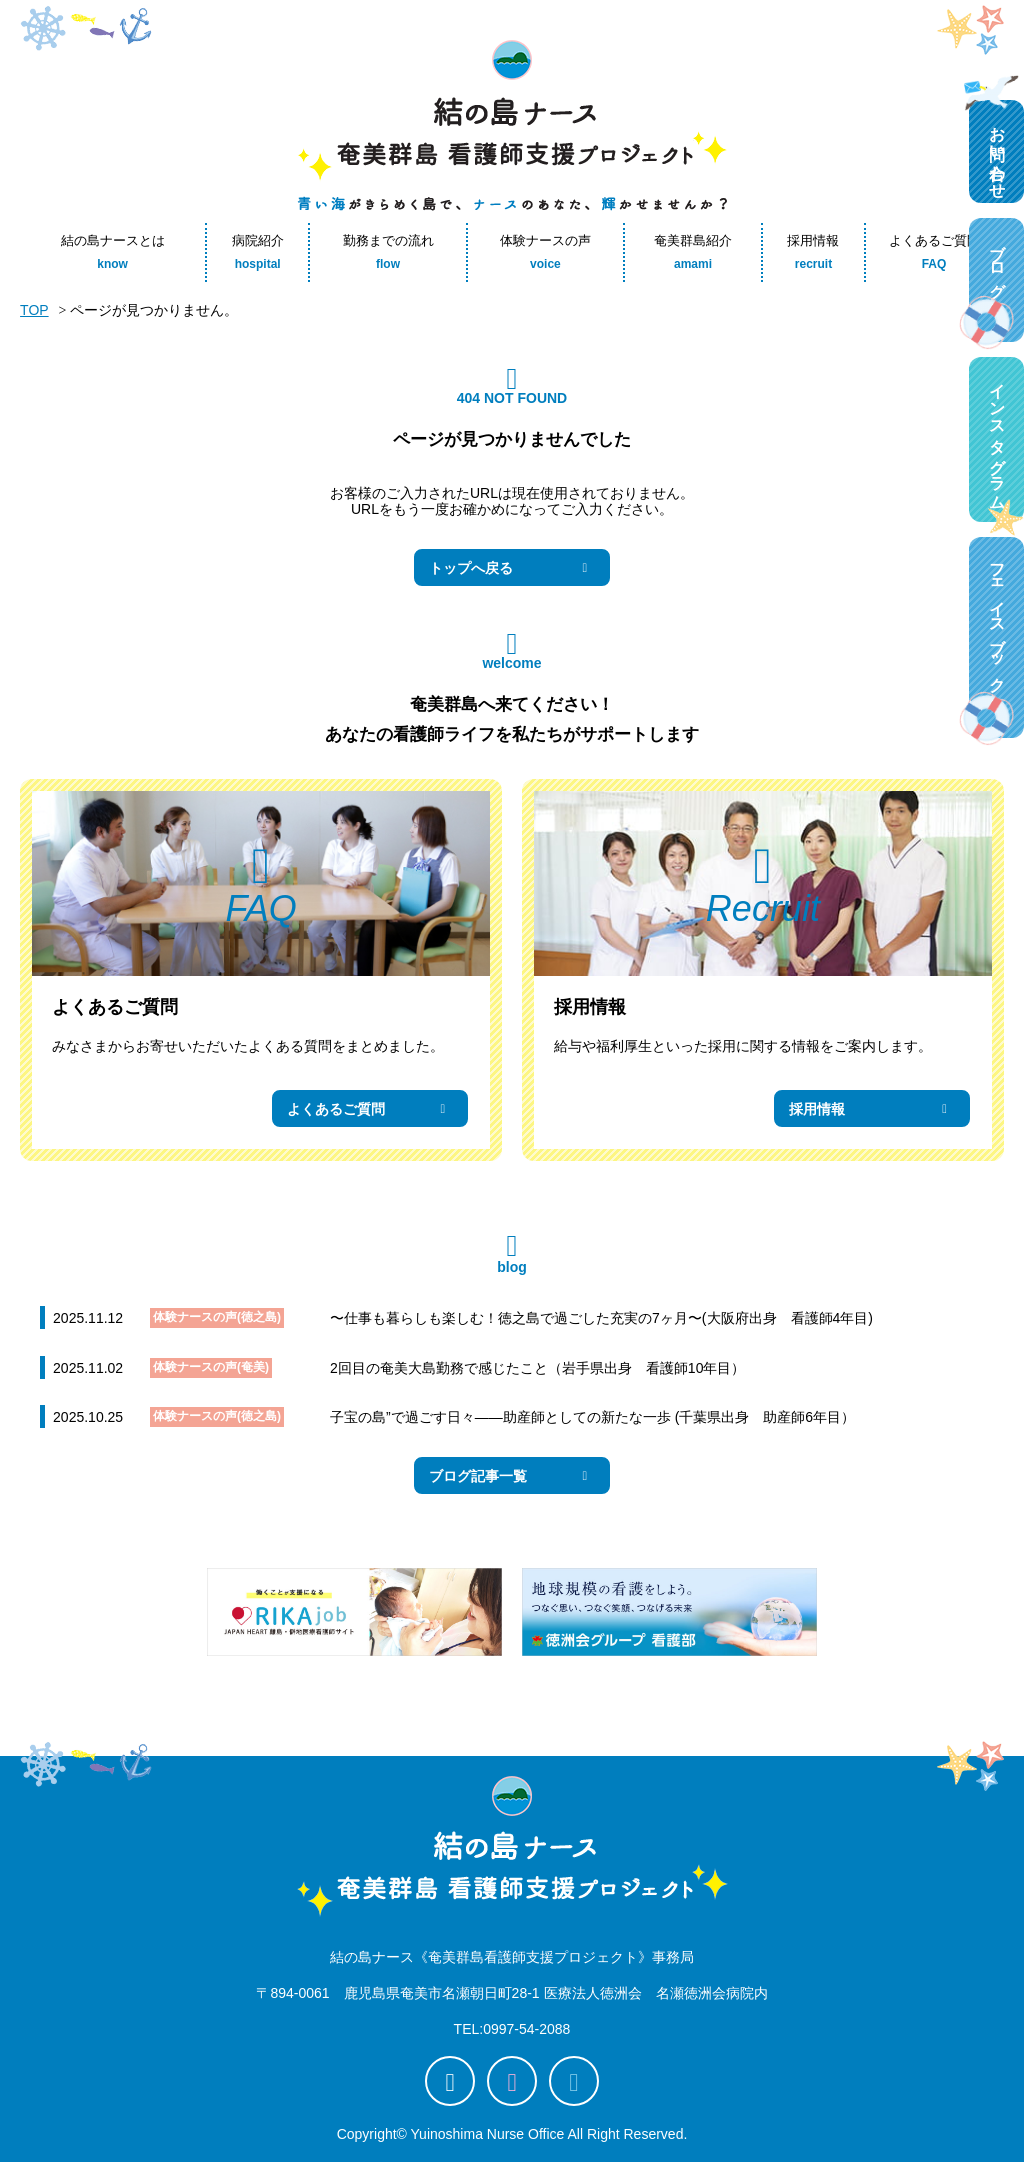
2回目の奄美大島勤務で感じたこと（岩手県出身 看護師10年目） (537, 1368)
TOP (34, 310)
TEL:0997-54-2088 (512, 2029)
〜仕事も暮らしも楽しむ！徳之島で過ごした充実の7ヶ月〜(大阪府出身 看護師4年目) (601, 1318)
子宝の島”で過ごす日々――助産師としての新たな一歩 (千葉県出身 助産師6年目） (592, 1417)
